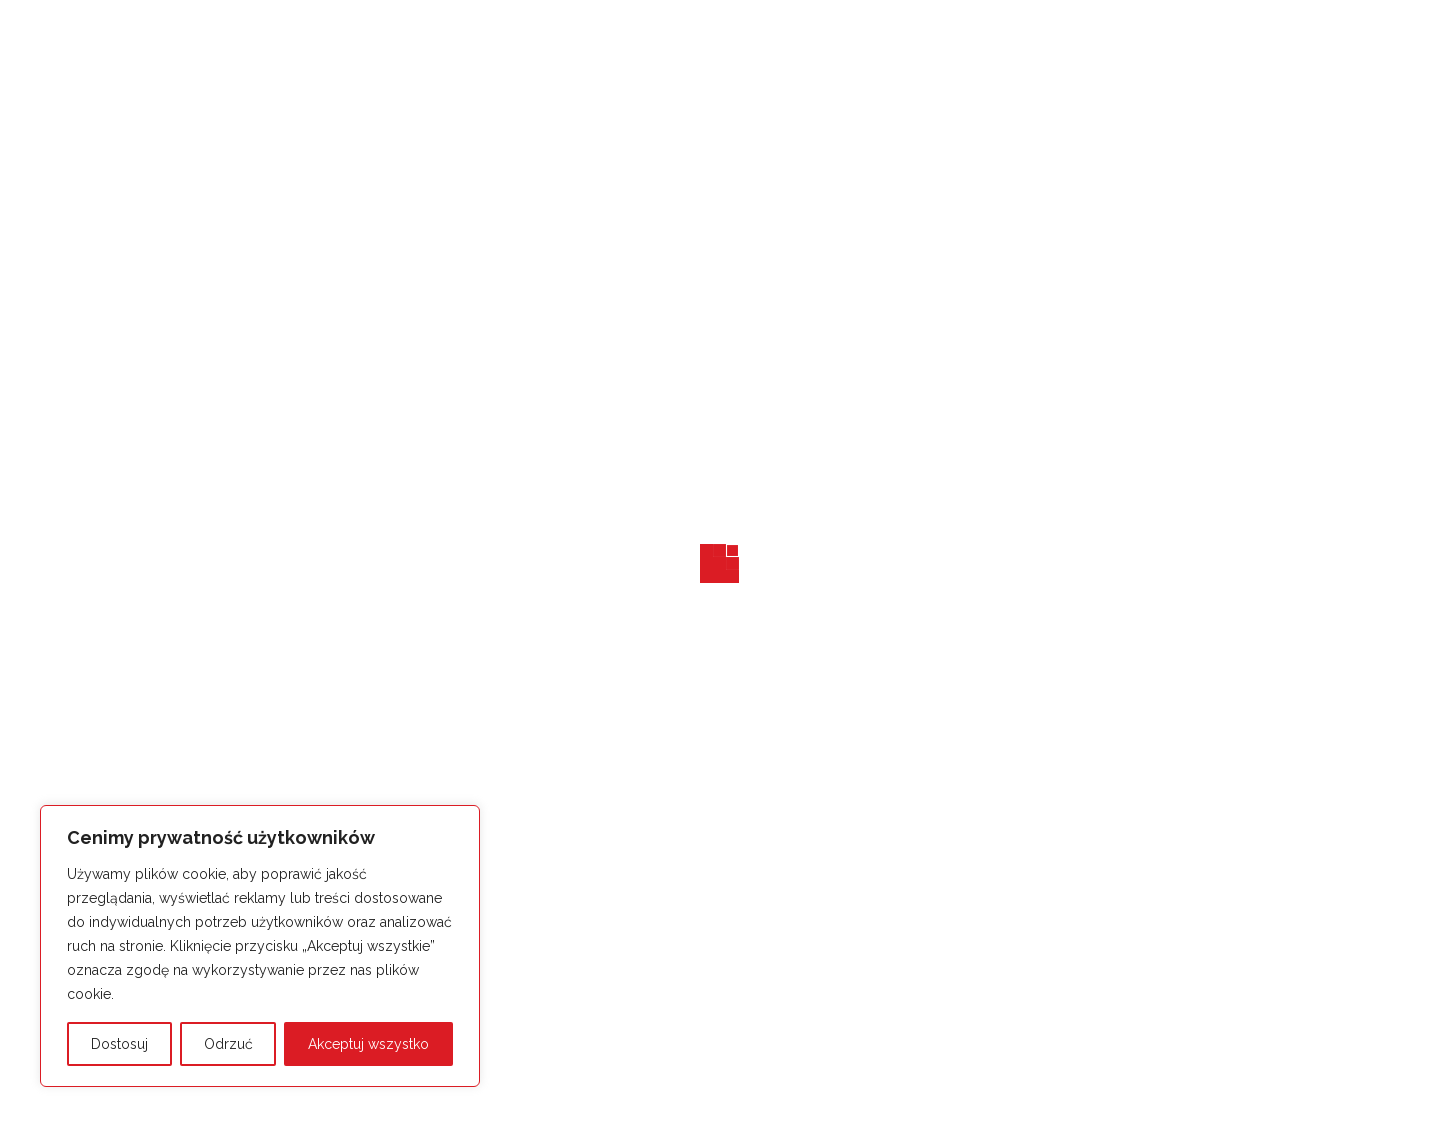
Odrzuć (228, 1044)
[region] (260, 946)
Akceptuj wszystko (368, 1044)
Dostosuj (119, 1044)
